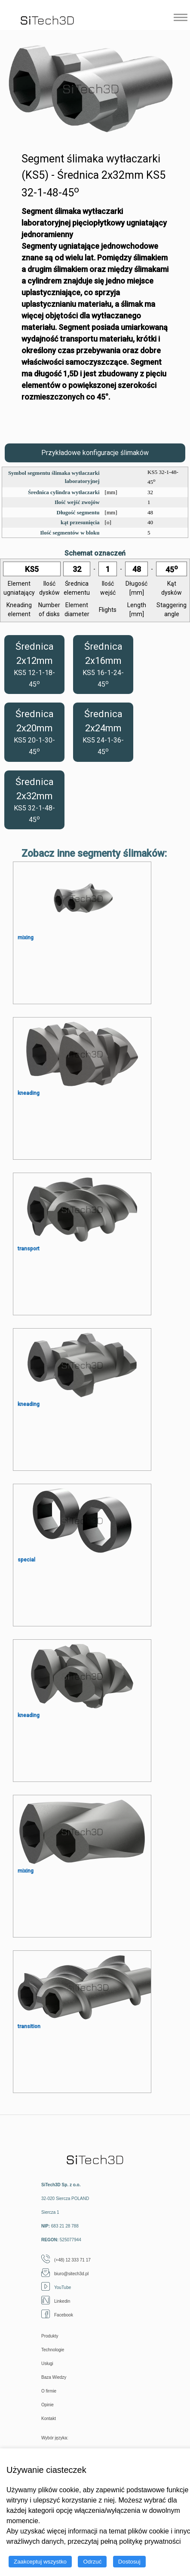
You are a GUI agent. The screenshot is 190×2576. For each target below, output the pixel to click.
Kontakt (48, 2418)
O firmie (48, 2391)
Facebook (57, 2315)
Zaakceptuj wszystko (40, 2561)
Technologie (52, 2349)
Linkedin (55, 2301)
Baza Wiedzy (53, 2377)
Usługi (47, 2363)
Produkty (49, 2336)
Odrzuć (92, 2561)
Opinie (47, 2404)
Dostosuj (129, 2561)
